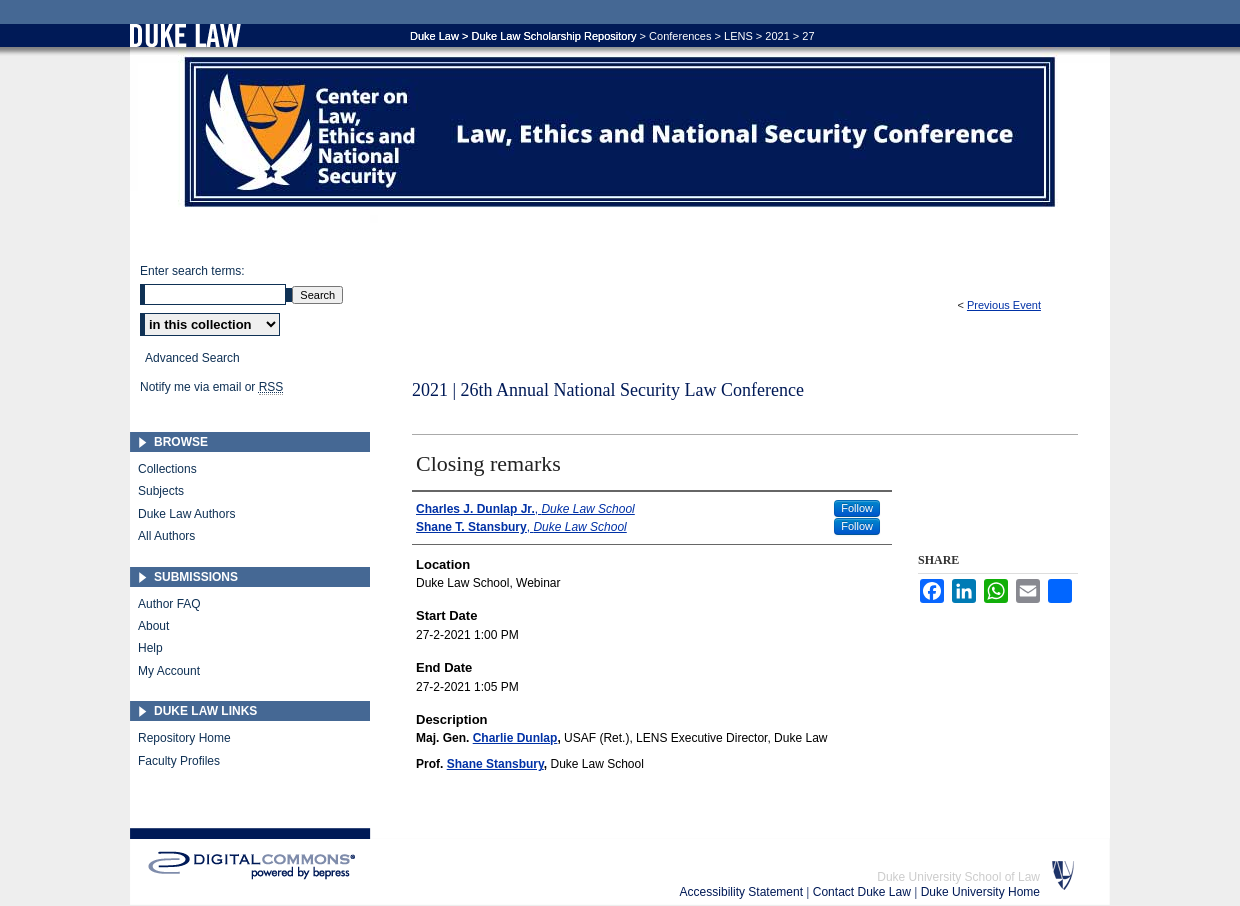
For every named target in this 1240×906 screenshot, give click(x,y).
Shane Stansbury (495, 764)
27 (808, 36)
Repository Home (184, 738)
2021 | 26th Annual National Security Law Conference (608, 390)
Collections (167, 469)
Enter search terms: (192, 271)
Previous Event (1004, 305)
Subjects (161, 491)
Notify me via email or (211, 387)
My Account (169, 671)
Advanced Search (192, 358)
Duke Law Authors (186, 514)
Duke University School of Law (958, 877)
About (153, 626)
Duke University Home (980, 892)
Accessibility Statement (743, 892)
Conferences (680, 36)
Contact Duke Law (863, 892)
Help (150, 648)
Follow (857, 508)
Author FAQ (169, 604)
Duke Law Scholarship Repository (553, 36)
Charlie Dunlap (515, 738)
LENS (738, 36)
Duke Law (434, 36)
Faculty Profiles (179, 761)
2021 (777, 36)
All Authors (166, 536)
